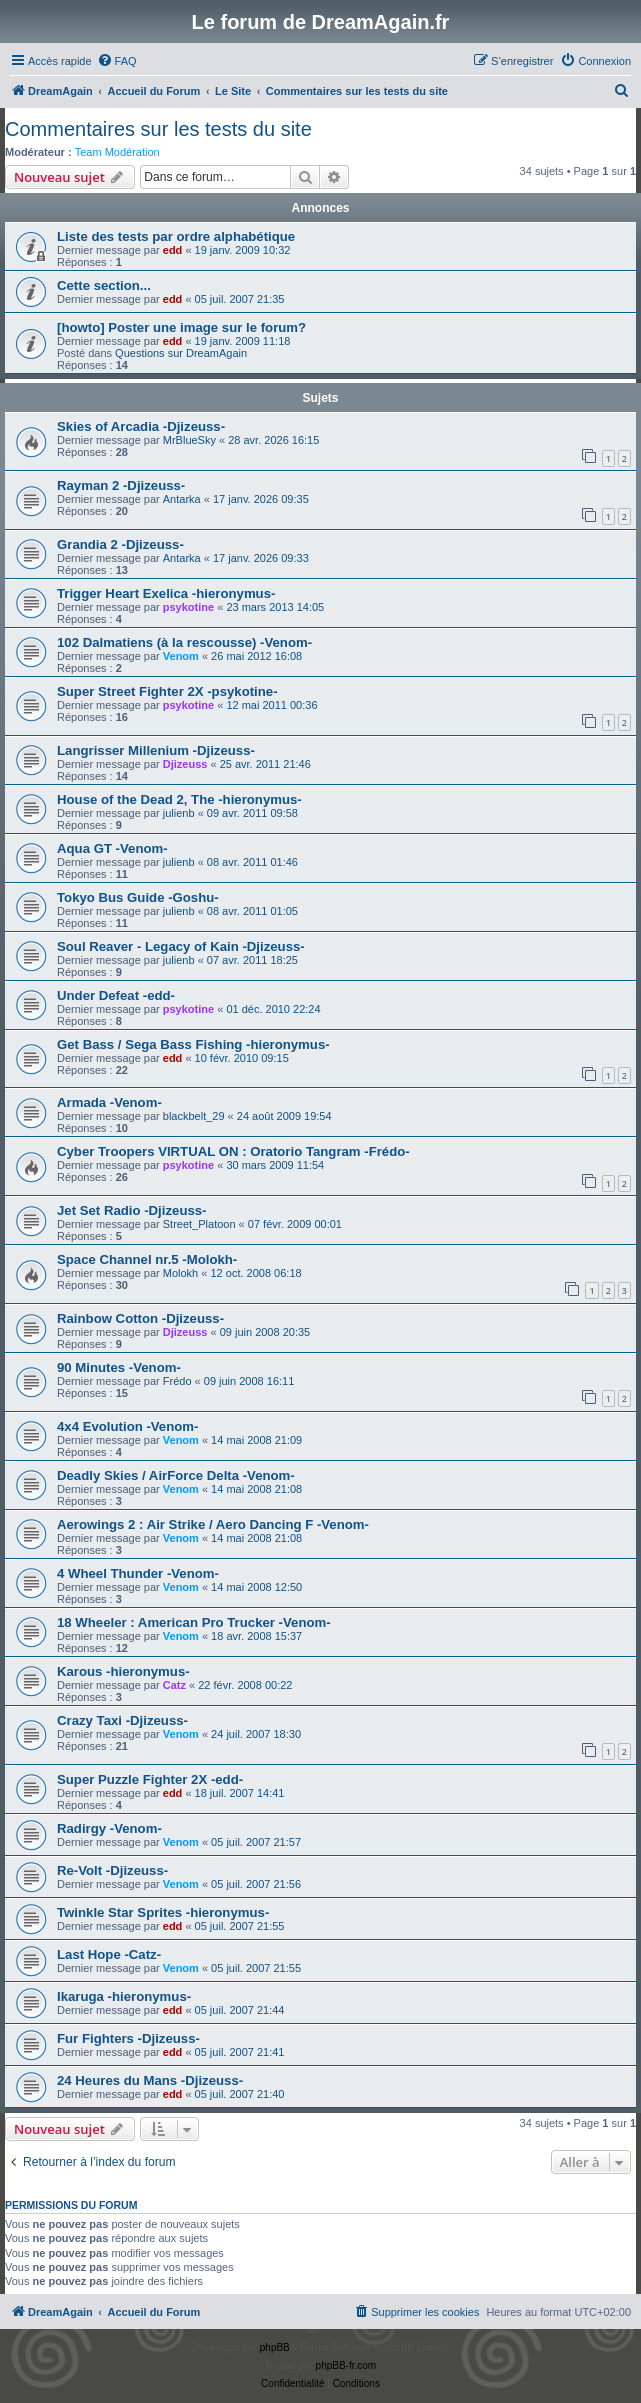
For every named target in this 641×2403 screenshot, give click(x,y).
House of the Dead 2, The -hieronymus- (179, 799)
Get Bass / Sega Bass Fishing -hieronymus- (193, 1044)
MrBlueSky (189, 440)
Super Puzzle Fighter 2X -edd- (150, 1779)
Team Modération (117, 152)
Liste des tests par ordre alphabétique (176, 236)
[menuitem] (117, 61)
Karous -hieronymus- (123, 1671)
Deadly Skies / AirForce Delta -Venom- (176, 1475)
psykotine (188, 607)
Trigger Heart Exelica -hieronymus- (166, 593)
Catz (174, 1685)
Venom (181, 656)
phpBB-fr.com (346, 2365)
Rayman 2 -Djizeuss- (121, 485)
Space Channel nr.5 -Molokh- (147, 1259)
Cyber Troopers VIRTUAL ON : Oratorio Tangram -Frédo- (233, 1151)
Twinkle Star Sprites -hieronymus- (163, 1912)
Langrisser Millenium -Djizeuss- (156, 750)
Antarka (182, 499)
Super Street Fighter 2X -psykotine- (167, 691)
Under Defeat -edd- (116, 995)
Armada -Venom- (109, 1102)
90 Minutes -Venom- (119, 1367)
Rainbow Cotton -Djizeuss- (140, 1318)
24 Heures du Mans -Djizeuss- (150, 2080)
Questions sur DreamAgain (181, 353)
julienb (179, 813)
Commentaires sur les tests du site (158, 129)
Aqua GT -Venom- (112, 848)
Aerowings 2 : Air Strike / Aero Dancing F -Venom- (213, 1524)
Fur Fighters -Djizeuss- (128, 2038)
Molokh (180, 1273)
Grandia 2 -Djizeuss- (120, 544)
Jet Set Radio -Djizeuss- (132, 1210)
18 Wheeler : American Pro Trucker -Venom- (194, 1622)
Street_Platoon (199, 1224)
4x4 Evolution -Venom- (127, 1426)
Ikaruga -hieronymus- (124, 1996)
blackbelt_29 (194, 1116)
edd (173, 250)
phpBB (275, 2347)
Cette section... (104, 285)
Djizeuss (185, 764)
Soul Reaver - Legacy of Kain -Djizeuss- (181, 946)
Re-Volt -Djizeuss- (112, 1870)
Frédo (177, 1381)
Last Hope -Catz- (109, 1954)
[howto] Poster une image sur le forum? (181, 327)
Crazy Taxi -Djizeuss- (122, 1720)
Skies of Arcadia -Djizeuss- (141, 426)
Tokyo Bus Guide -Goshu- (138, 897)
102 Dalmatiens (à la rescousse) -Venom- (184, 642)
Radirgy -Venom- (109, 1828)
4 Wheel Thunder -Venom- (138, 1573)
